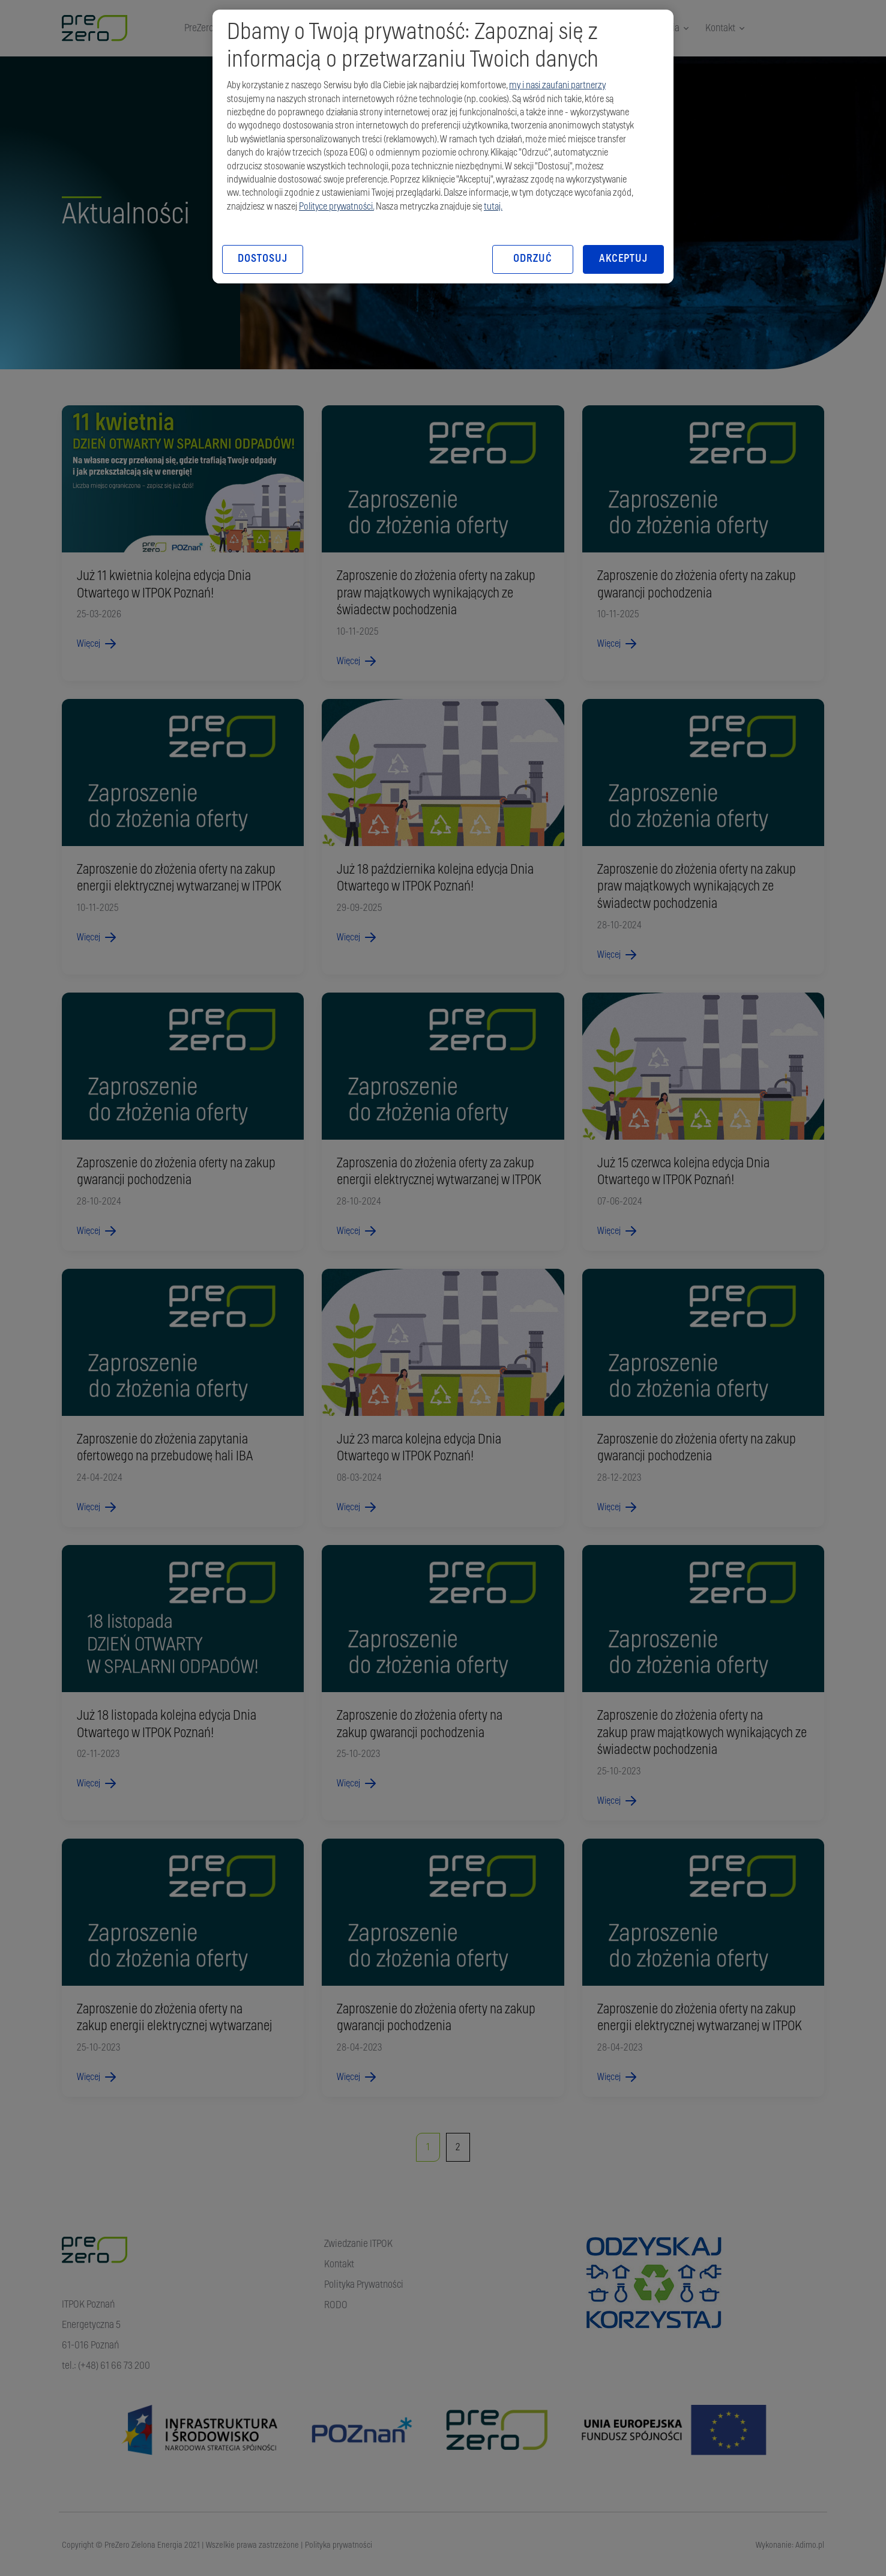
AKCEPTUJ (623, 258)
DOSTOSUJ (262, 258)
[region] (443, 146)
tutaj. (493, 206)
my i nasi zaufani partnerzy (557, 85)
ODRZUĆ (532, 258)
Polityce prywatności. (336, 206)
